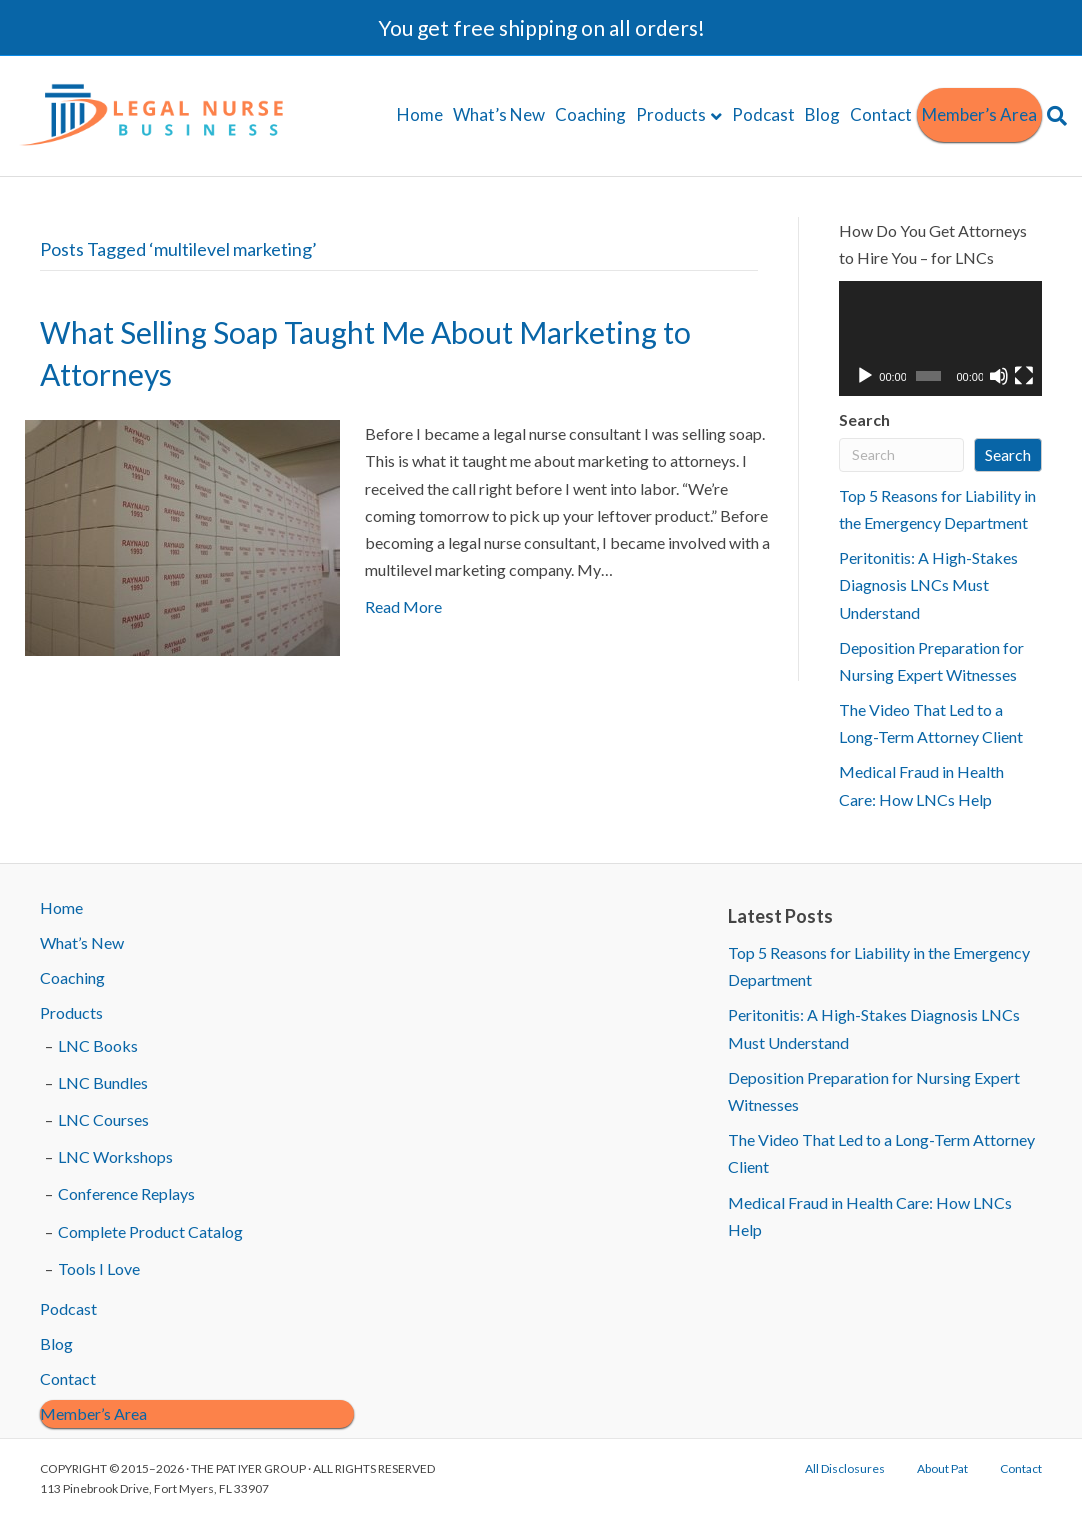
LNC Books (98, 1045)
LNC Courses (103, 1119)
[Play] (865, 376)
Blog (822, 114)
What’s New (499, 114)
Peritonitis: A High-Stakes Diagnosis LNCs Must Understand (928, 584)
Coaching (590, 114)
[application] (940, 338)
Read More (403, 606)
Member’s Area (979, 114)
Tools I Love (99, 1268)
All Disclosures (845, 1468)
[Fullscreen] (1024, 376)
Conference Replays (126, 1193)
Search (864, 419)
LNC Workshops (115, 1156)
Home (420, 114)
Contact (881, 114)
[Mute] (999, 376)
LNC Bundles (103, 1082)
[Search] (1054, 116)
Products (671, 114)
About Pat (942, 1468)
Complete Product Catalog (150, 1231)
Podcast (763, 114)
